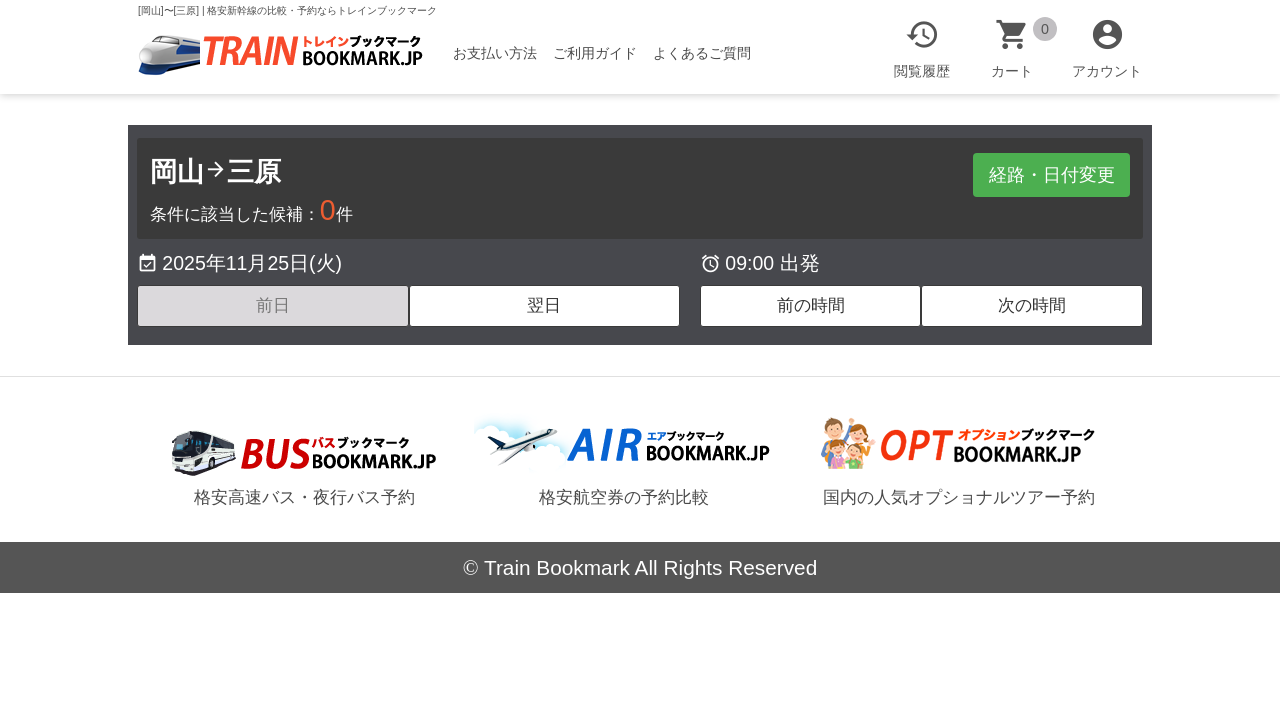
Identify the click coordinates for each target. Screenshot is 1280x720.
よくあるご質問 (702, 53)
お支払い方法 (495, 53)
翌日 (544, 305)
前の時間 (811, 305)
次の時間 (1032, 305)
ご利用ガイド (595, 53)
